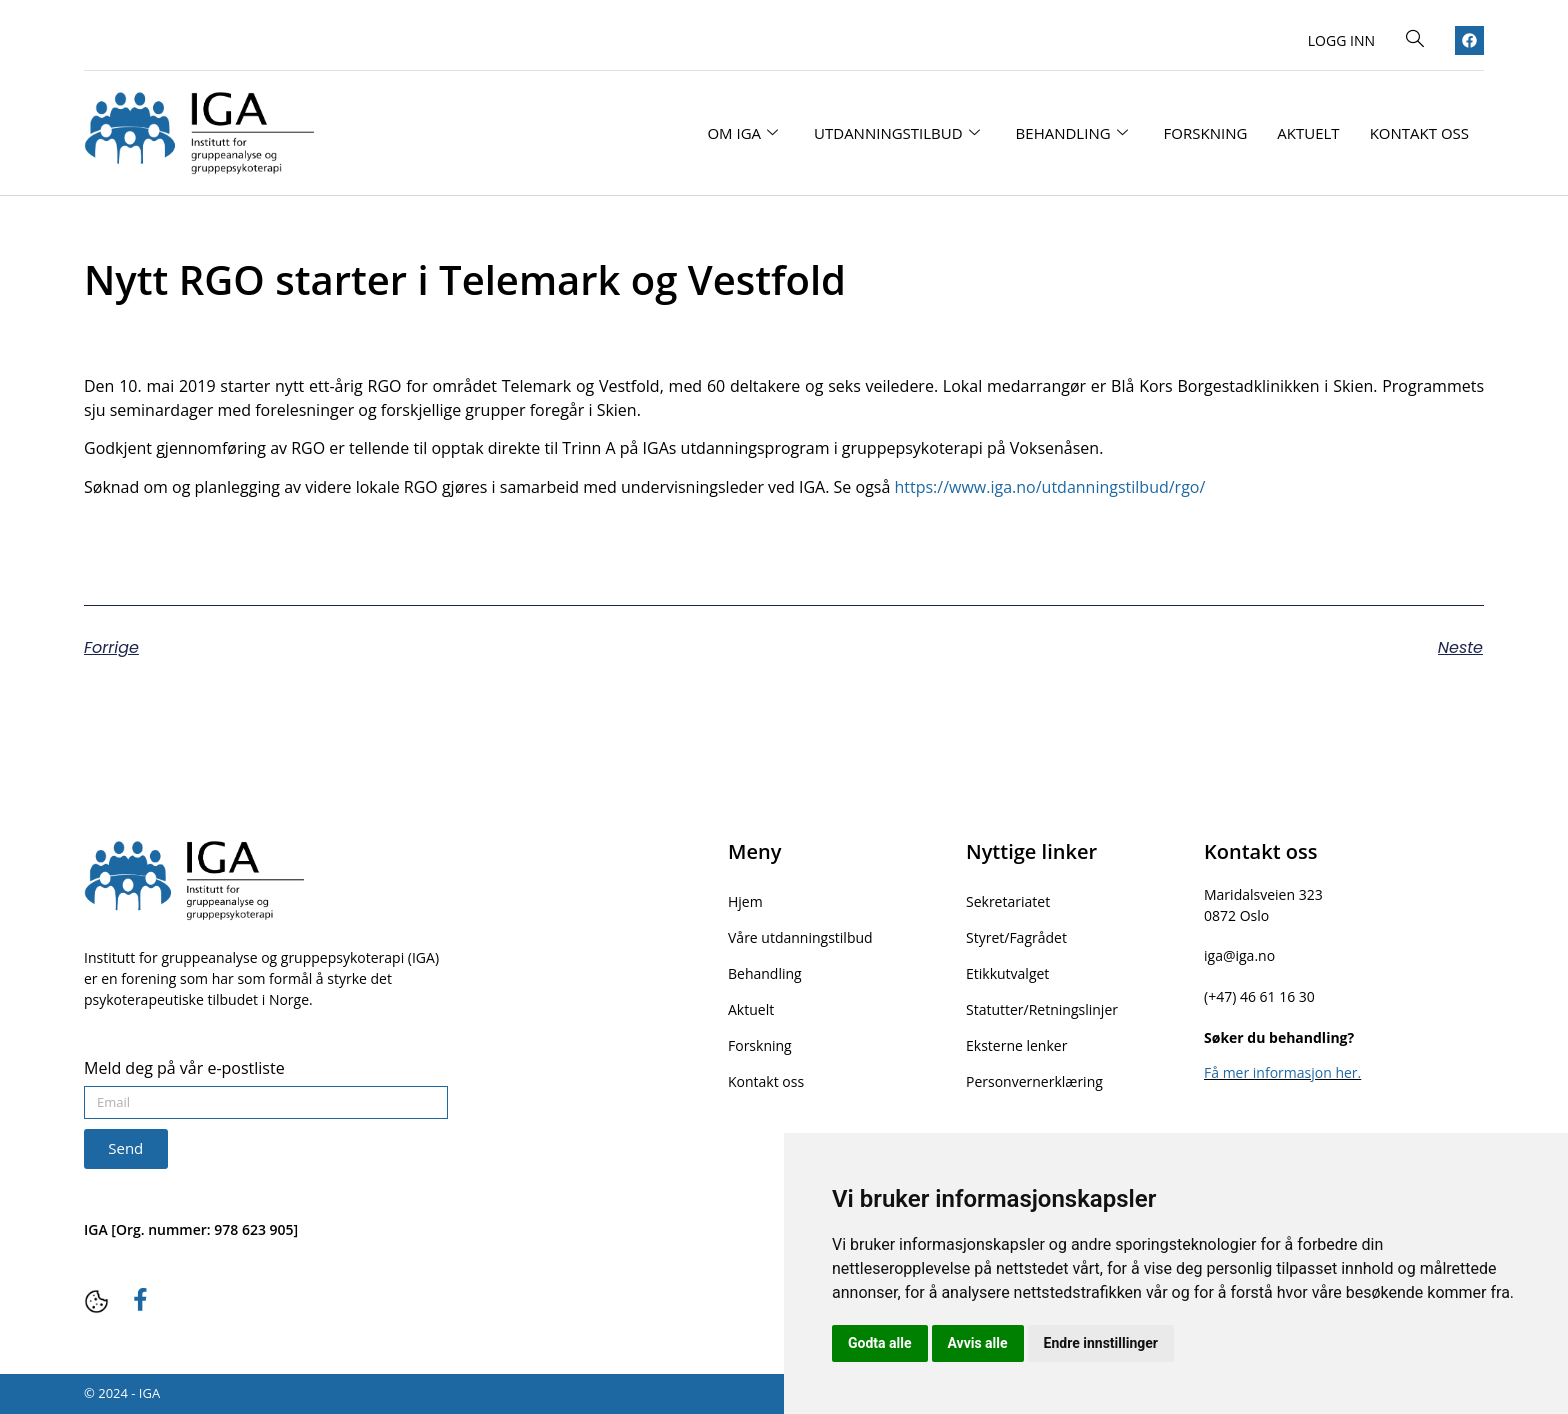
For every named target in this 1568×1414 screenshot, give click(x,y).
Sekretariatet (1008, 901)
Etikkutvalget (1007, 973)
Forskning (1206, 133)
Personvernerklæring (1034, 1081)
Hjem (745, 901)
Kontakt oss (1419, 133)
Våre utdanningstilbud (800, 937)
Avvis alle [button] (978, 1343)
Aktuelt (1308, 133)
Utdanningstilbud (897, 133)
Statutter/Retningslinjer (1042, 1009)
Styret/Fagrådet (1016, 937)
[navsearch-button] (1415, 40)
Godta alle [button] (880, 1343)
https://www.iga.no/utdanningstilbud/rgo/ (1049, 487)
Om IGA (742, 133)
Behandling (1072, 133)
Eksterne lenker (1016, 1045)
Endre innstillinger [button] (1101, 1343)
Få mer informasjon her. (1282, 1072)
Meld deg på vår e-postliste (184, 1069)
